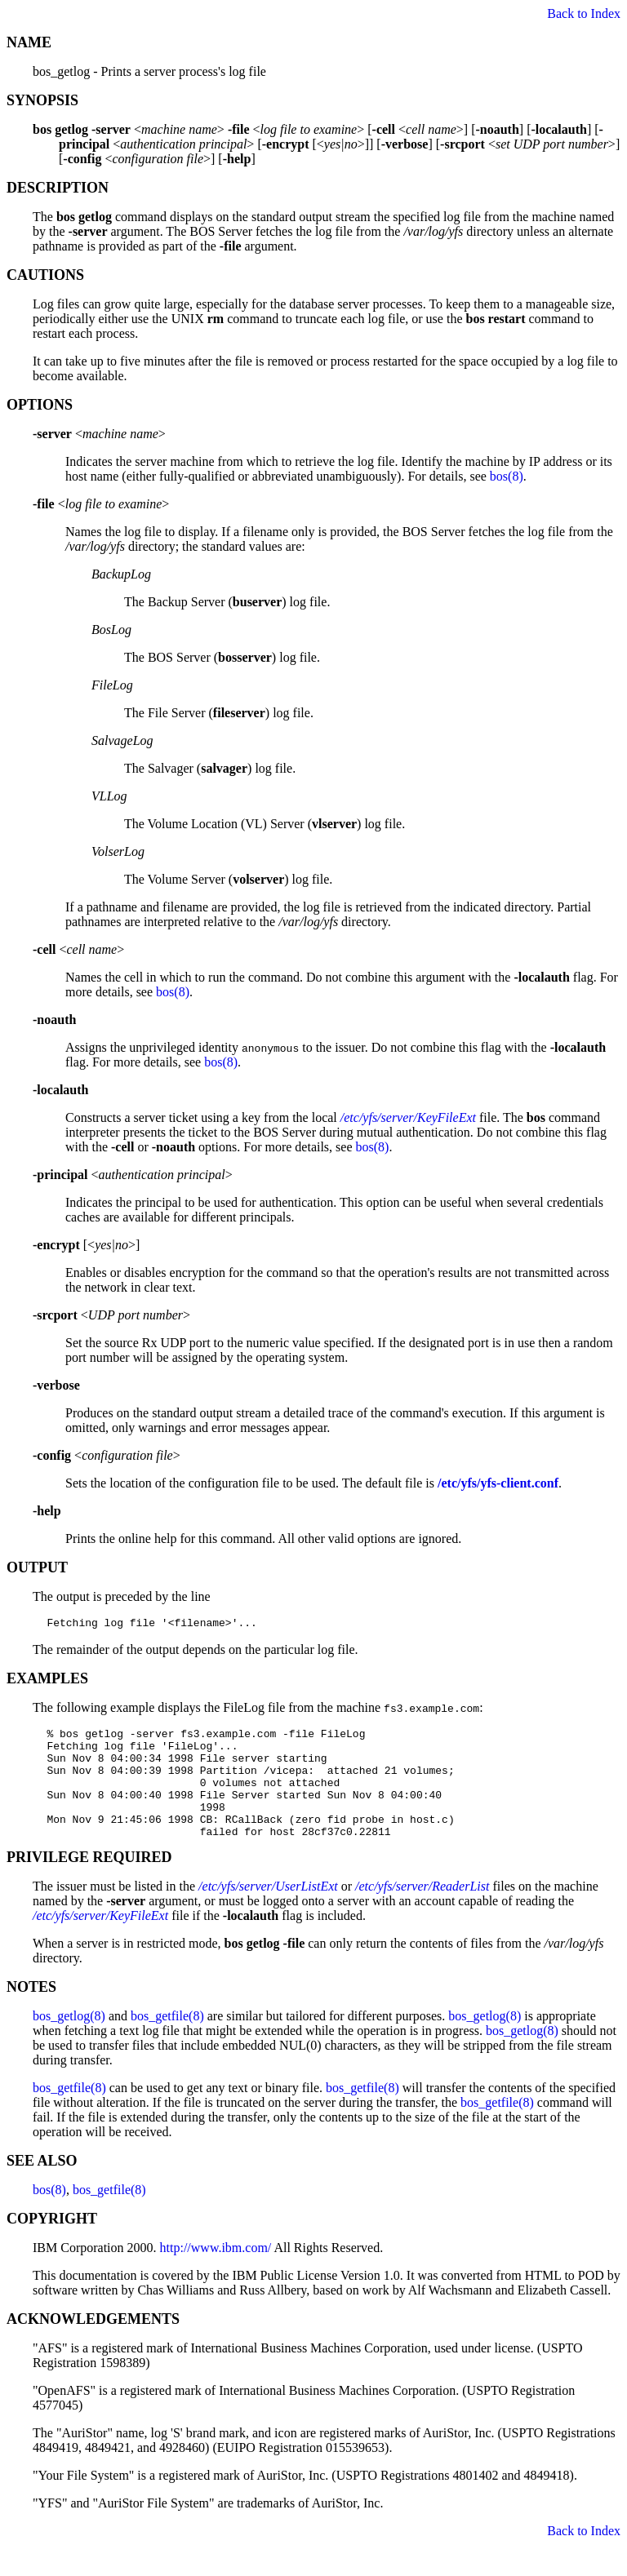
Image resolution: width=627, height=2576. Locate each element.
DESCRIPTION (58, 188)
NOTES (31, 2011)
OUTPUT (37, 1567)
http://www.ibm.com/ (216, 2272)
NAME (29, 42)
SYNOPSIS (42, 100)
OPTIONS (40, 405)
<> (99, 434)
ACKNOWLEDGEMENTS (93, 2343)
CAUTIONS (45, 275)
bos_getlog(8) (69, 2040)
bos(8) (506, 476)
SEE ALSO (42, 2185)
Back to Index (583, 13)
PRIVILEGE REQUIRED (89, 1881)
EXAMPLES (47, 1681)
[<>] (86, 1245)
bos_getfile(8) (167, 2040)
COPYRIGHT (52, 2243)
